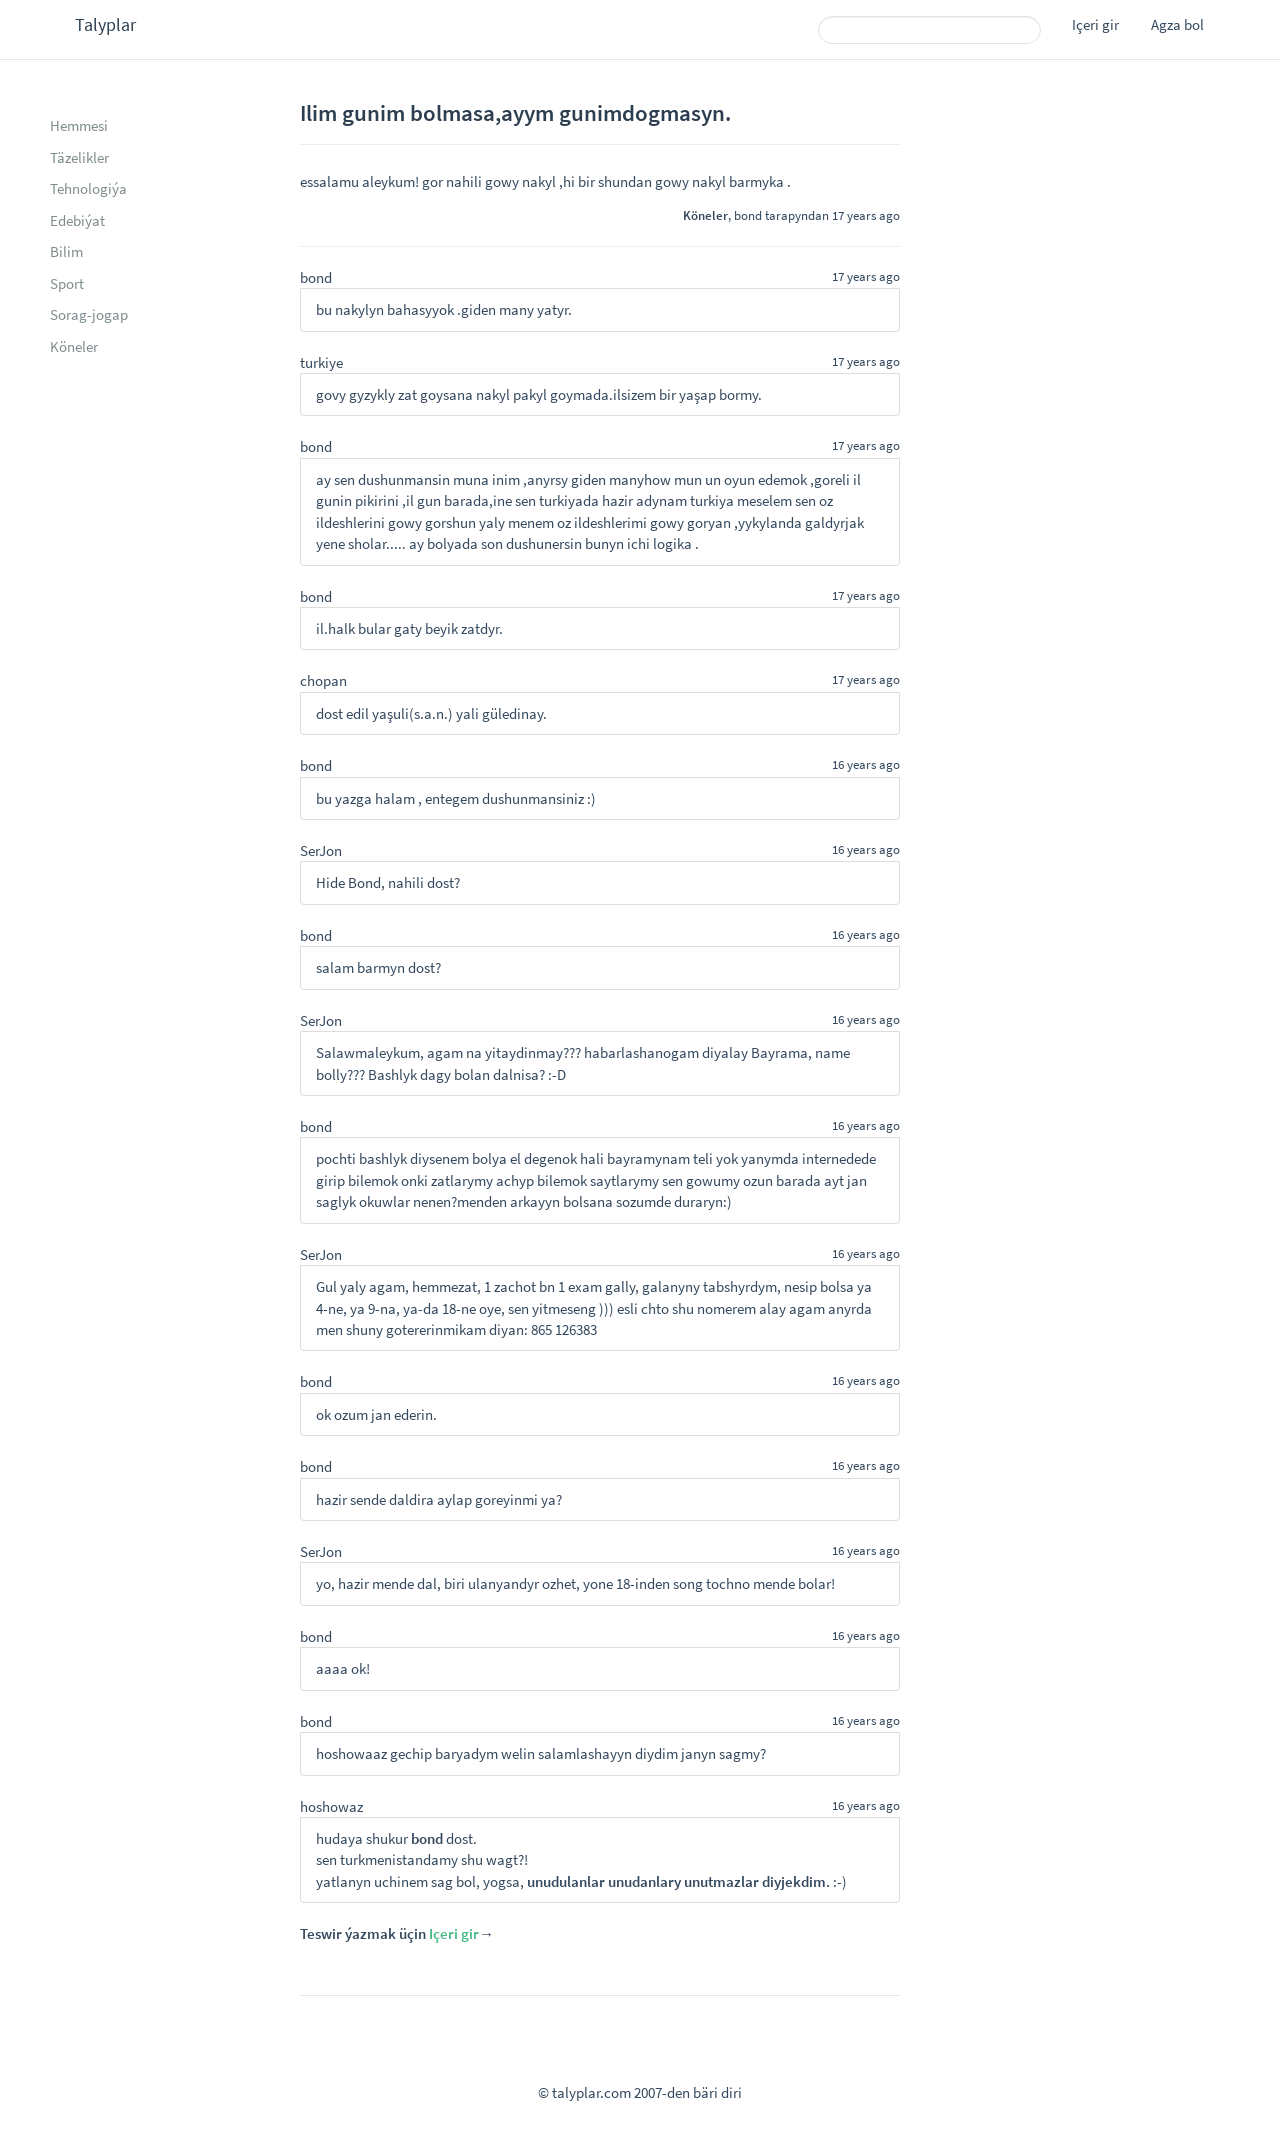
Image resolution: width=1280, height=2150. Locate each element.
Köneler (74, 346)
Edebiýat (77, 220)
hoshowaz (331, 1806)
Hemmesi (79, 125)
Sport (67, 283)
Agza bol (1177, 24)
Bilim (66, 251)
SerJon (321, 850)
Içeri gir (1095, 24)
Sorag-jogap (89, 314)
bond (748, 215)
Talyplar (105, 24)
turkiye (321, 362)
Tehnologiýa (88, 188)
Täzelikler (79, 157)
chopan (323, 680)
